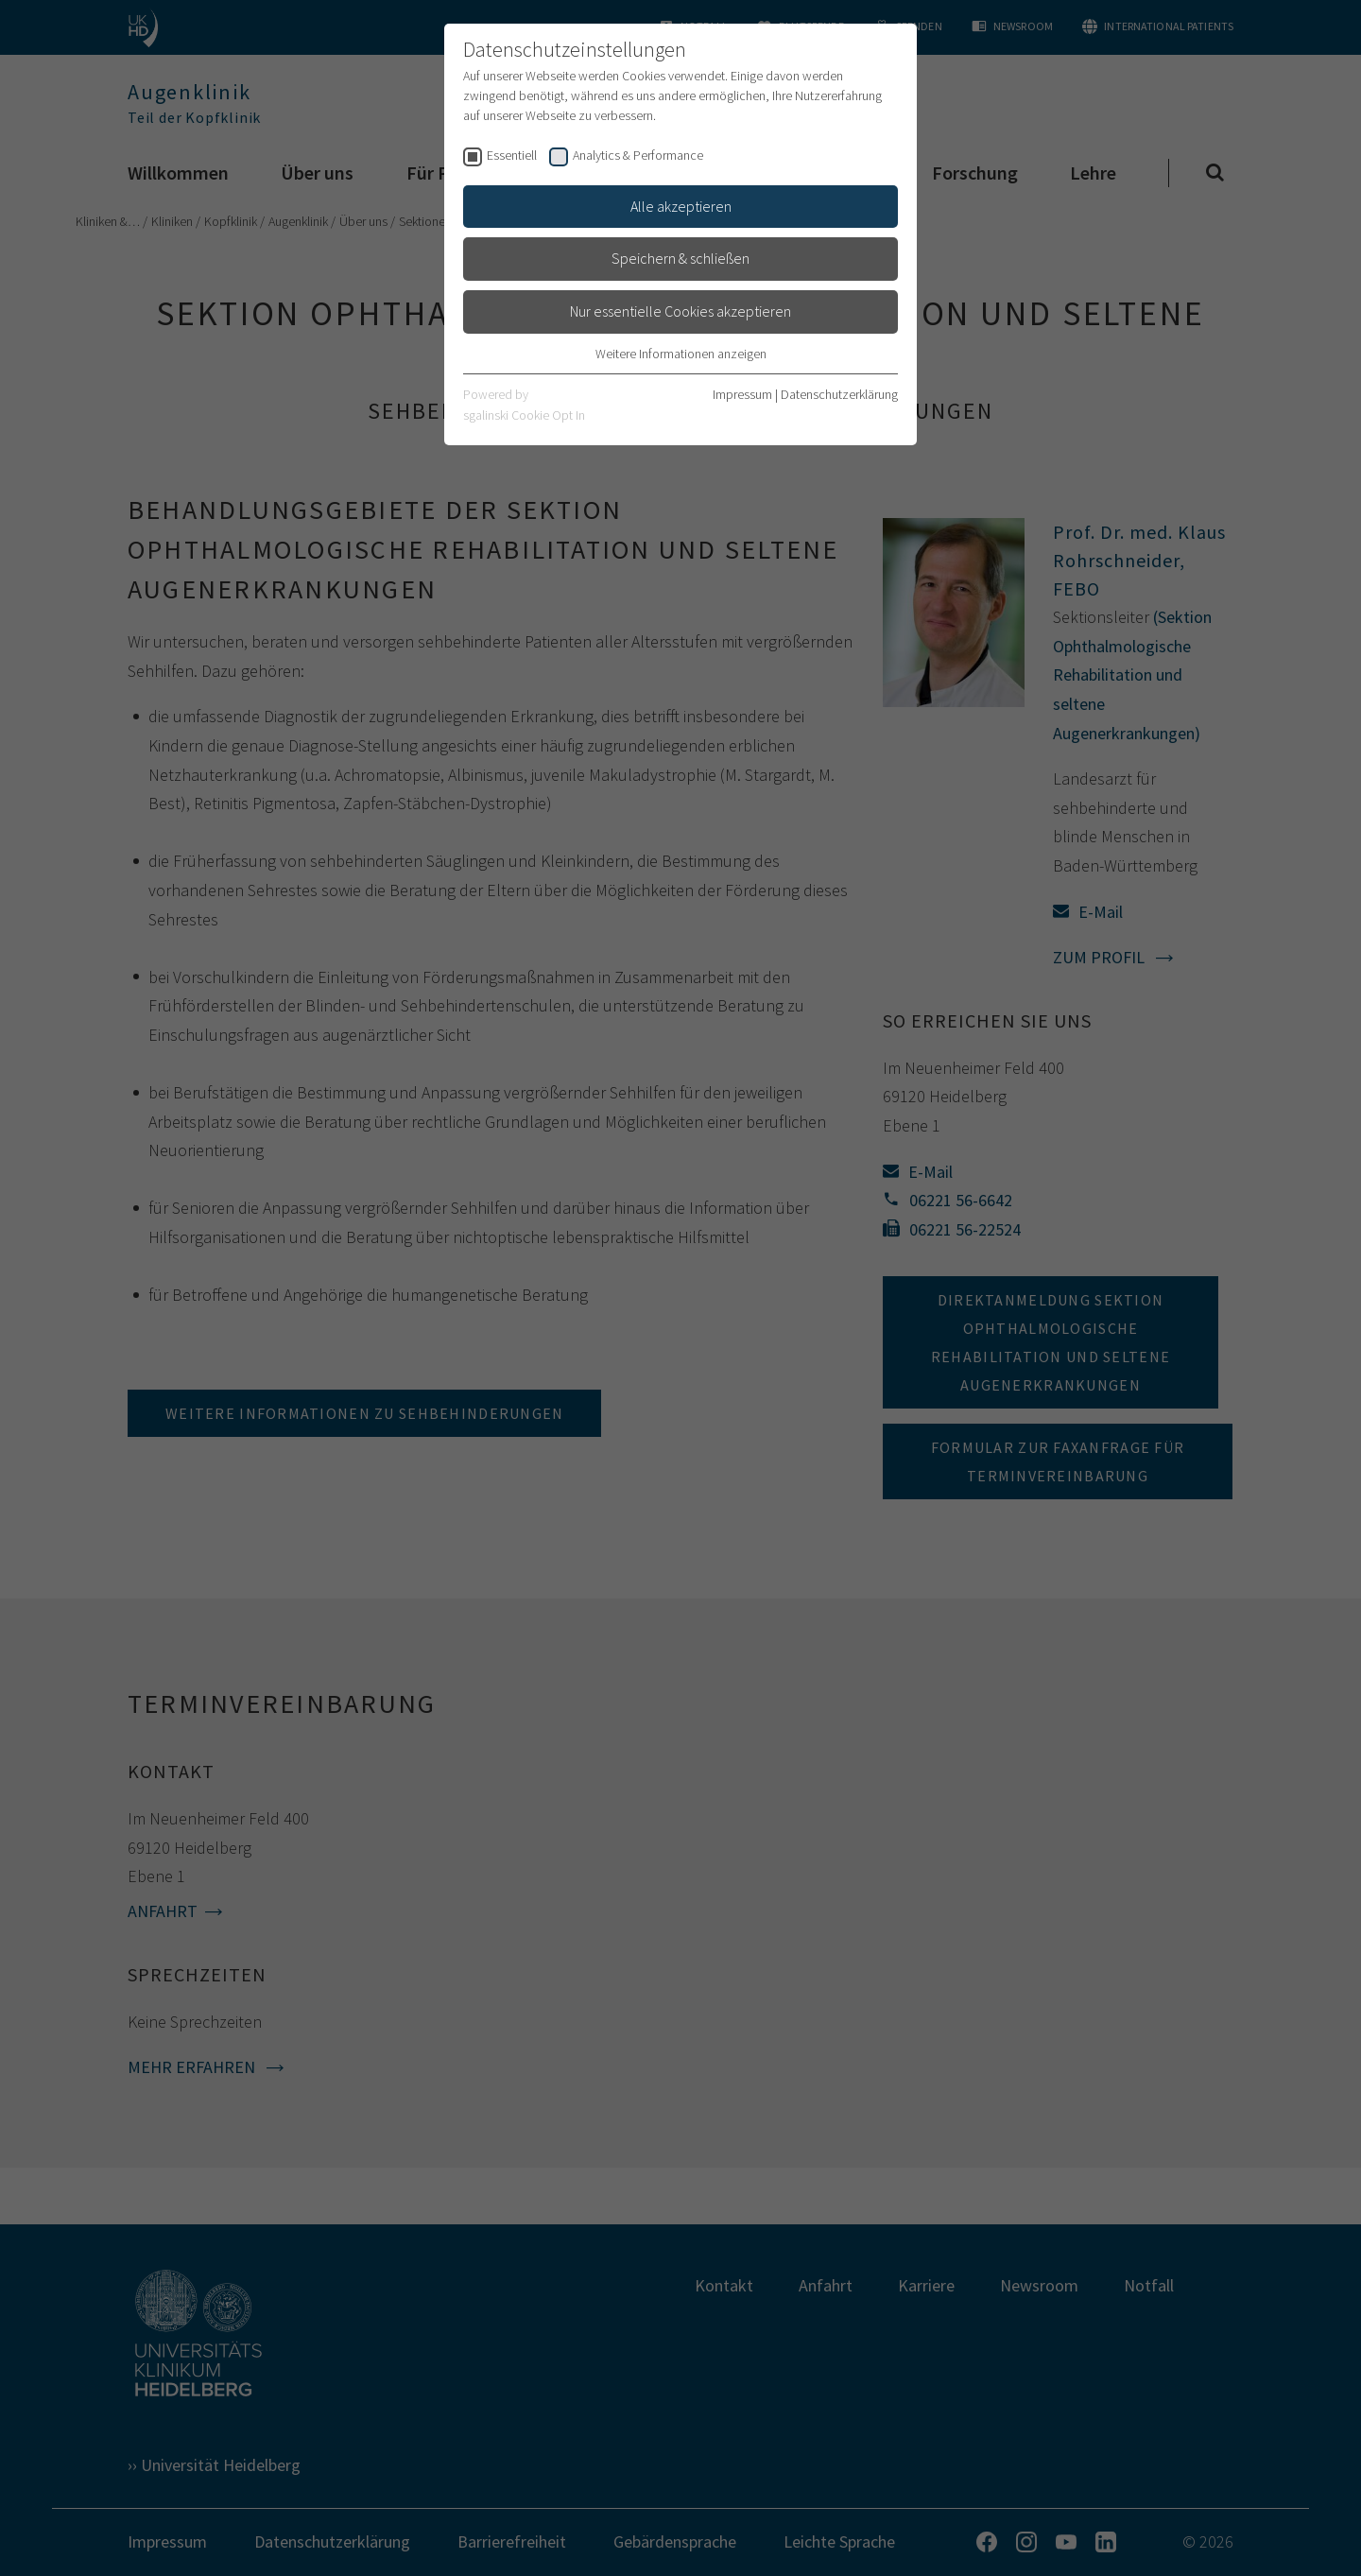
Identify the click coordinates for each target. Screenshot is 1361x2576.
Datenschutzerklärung (839, 394)
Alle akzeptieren (681, 206)
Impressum (742, 394)
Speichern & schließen (680, 258)
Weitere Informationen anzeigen (681, 353)
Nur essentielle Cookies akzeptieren (680, 311)
